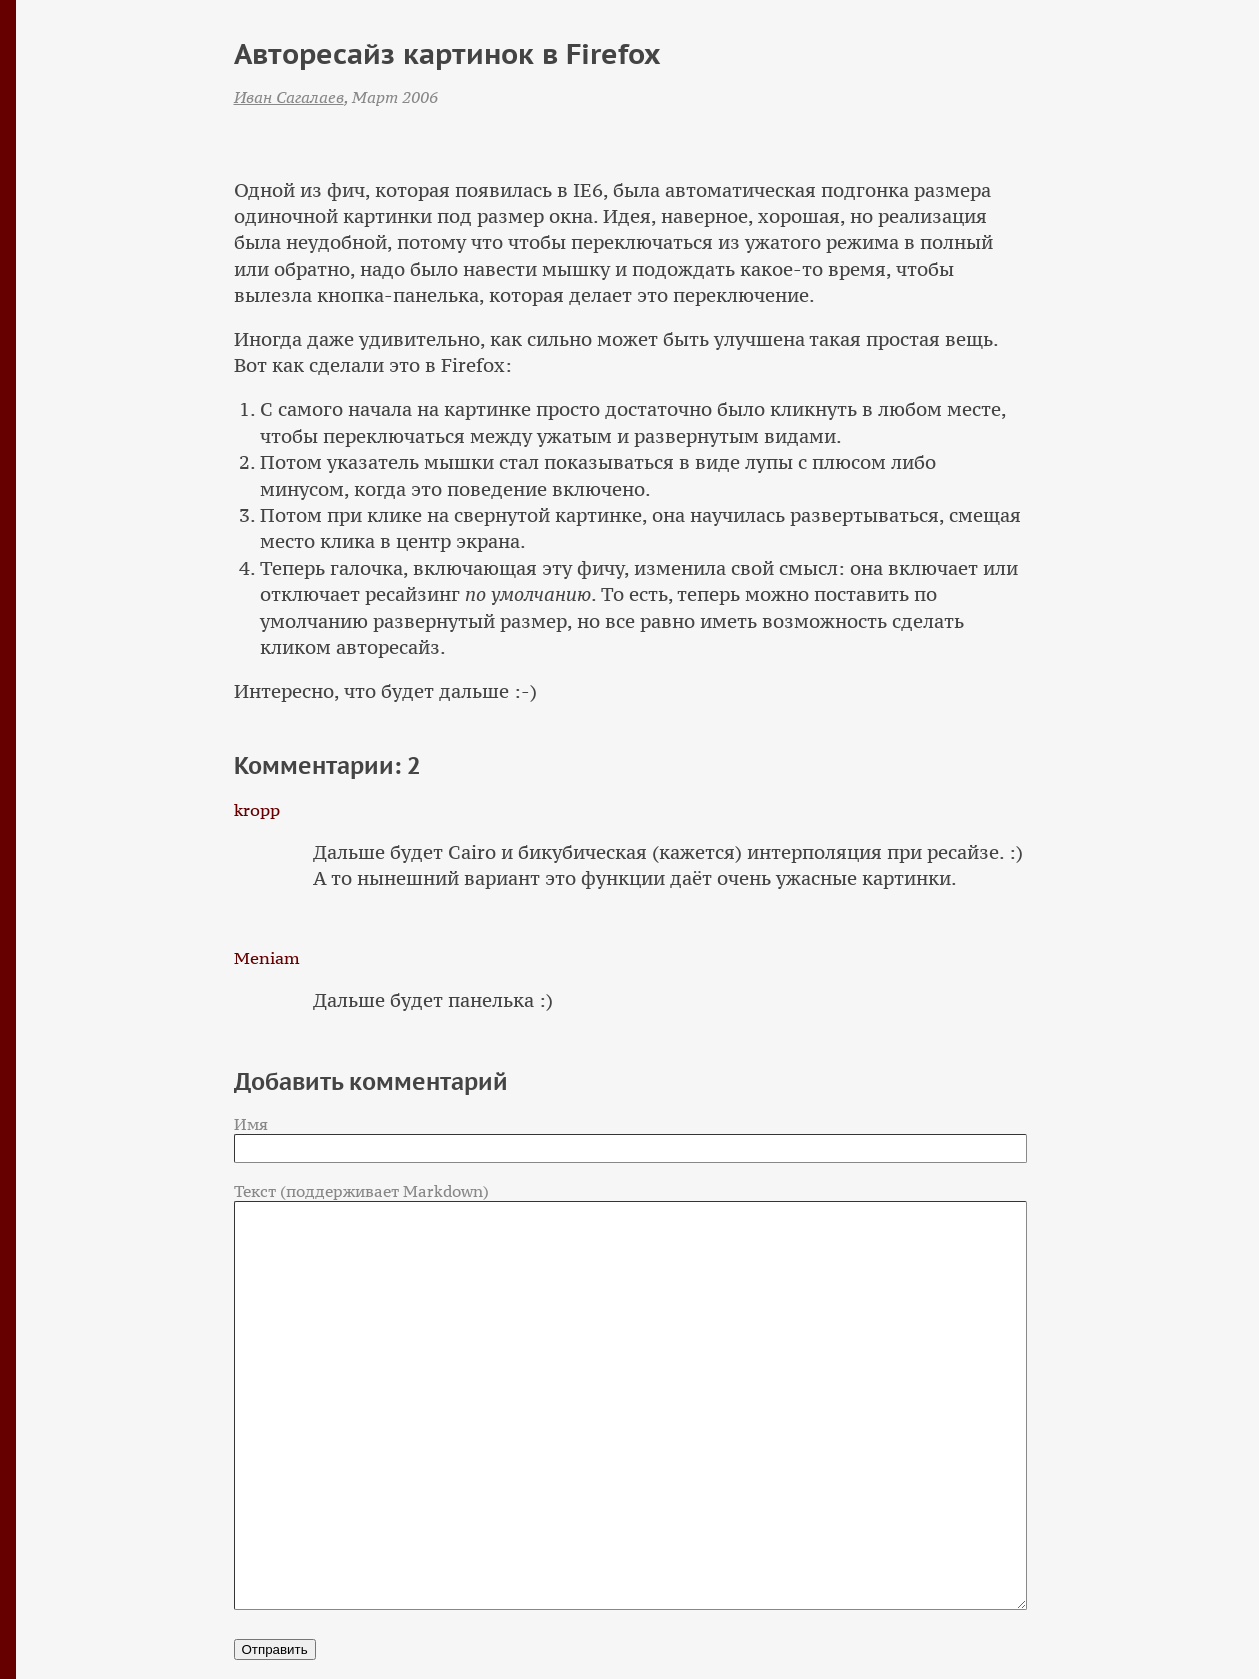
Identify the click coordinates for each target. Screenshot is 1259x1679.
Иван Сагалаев (289, 97)
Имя (251, 1124)
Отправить (275, 1649)
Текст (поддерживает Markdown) (361, 1191)
